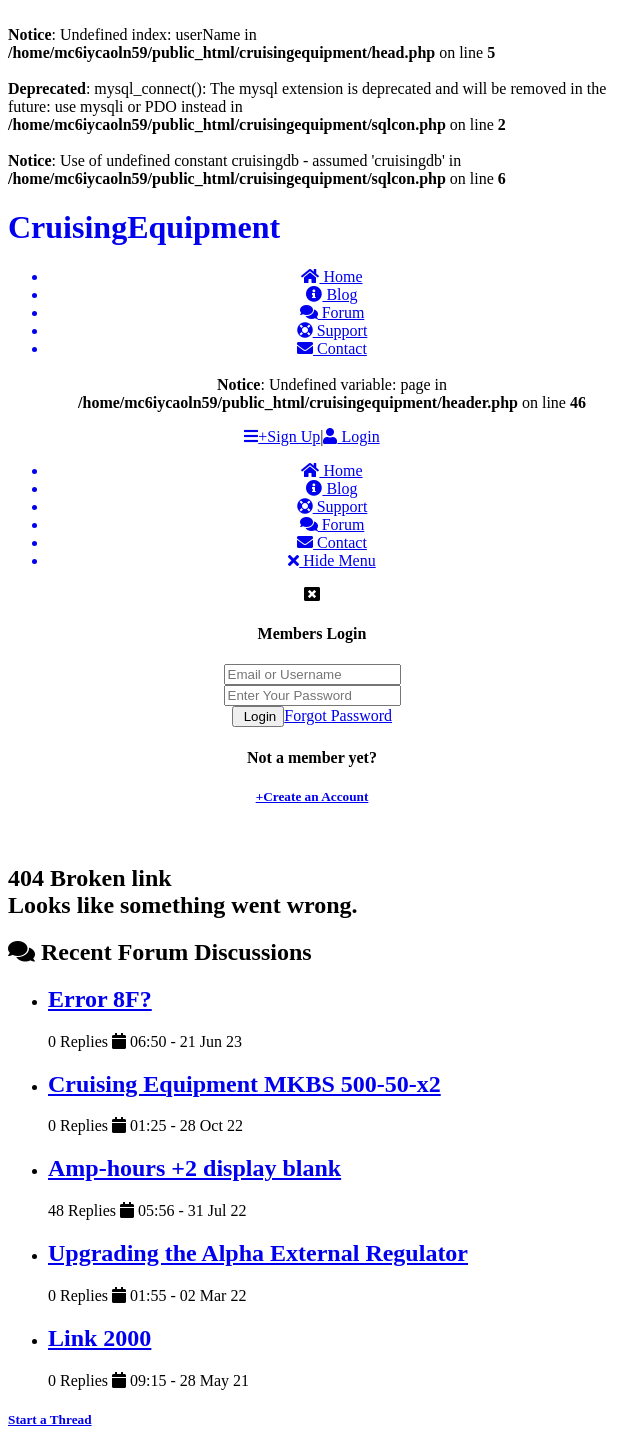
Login (351, 436)
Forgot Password (338, 715)
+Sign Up (289, 436)
